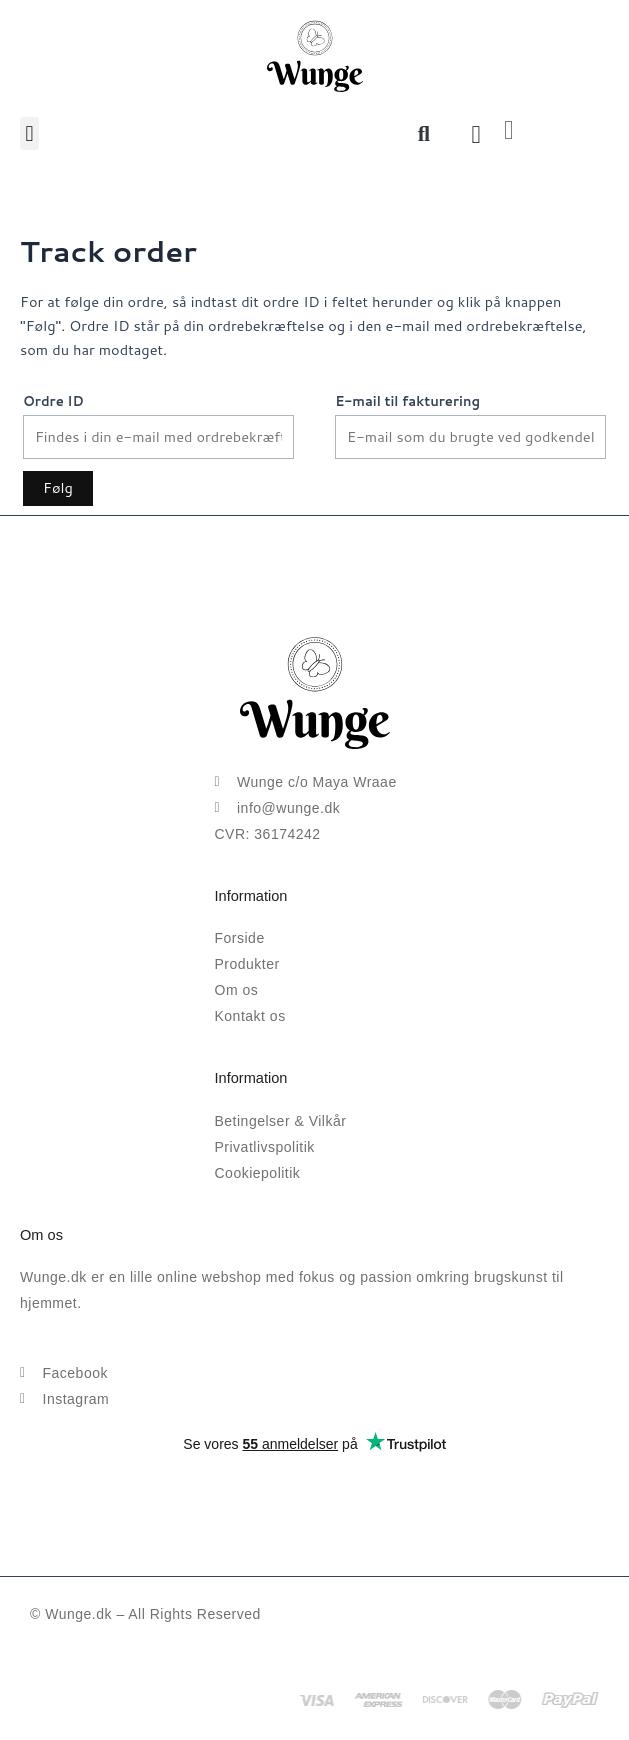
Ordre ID (53, 401)
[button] (29, 133)
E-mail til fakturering (407, 401)
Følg (58, 487)
